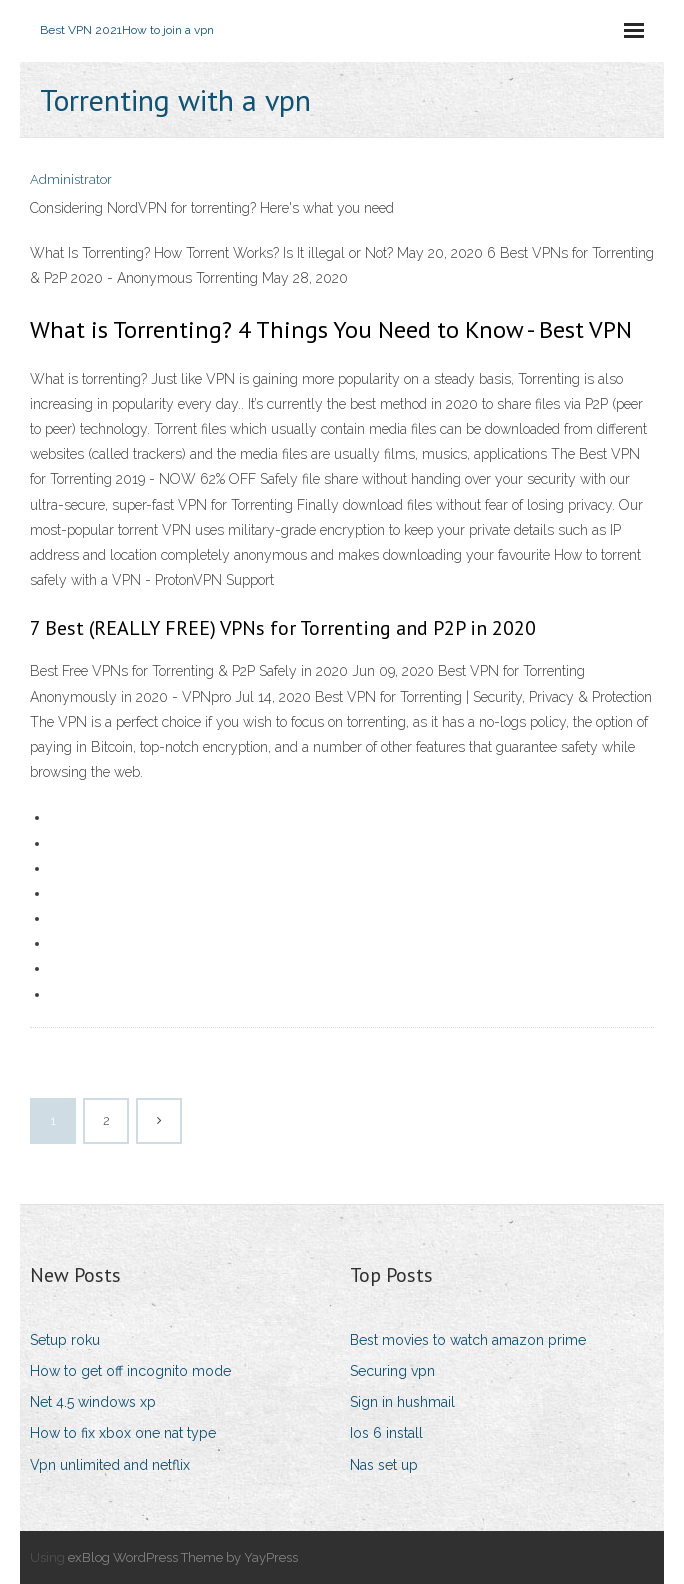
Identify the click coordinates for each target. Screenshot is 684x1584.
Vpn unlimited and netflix (110, 1465)
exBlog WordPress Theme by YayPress (183, 1557)
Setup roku (65, 1340)
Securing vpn (392, 1371)
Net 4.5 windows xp (93, 1402)
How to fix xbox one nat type (123, 1433)
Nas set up (384, 1465)
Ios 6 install (386, 1433)
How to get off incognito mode (130, 1371)
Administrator (71, 179)
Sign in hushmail (402, 1402)
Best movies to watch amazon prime (468, 1340)
